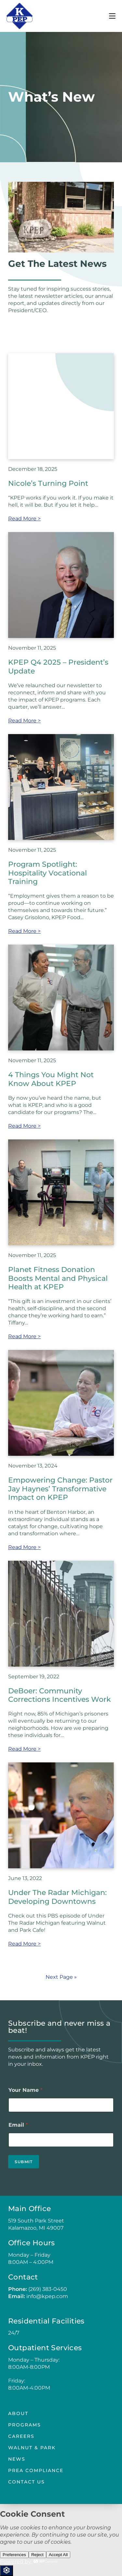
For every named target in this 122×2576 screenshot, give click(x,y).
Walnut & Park (32, 2448)
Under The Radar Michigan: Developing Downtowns (57, 1896)
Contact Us (26, 2482)
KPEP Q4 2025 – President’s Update (58, 666)
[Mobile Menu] (112, 16)
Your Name (25, 2090)
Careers (21, 2436)
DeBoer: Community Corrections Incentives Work (59, 1695)
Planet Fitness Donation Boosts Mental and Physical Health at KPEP (58, 1278)
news (16, 2459)
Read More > (24, 518)
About (18, 2413)
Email (18, 2125)
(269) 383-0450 (47, 2289)
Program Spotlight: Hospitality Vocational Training (47, 873)
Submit (24, 2161)
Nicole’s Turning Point (48, 483)
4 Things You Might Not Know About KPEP (51, 1079)
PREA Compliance (35, 2470)
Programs (24, 2425)
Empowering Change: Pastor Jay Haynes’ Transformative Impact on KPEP (60, 1489)
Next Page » (61, 1977)
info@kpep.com (47, 2296)
